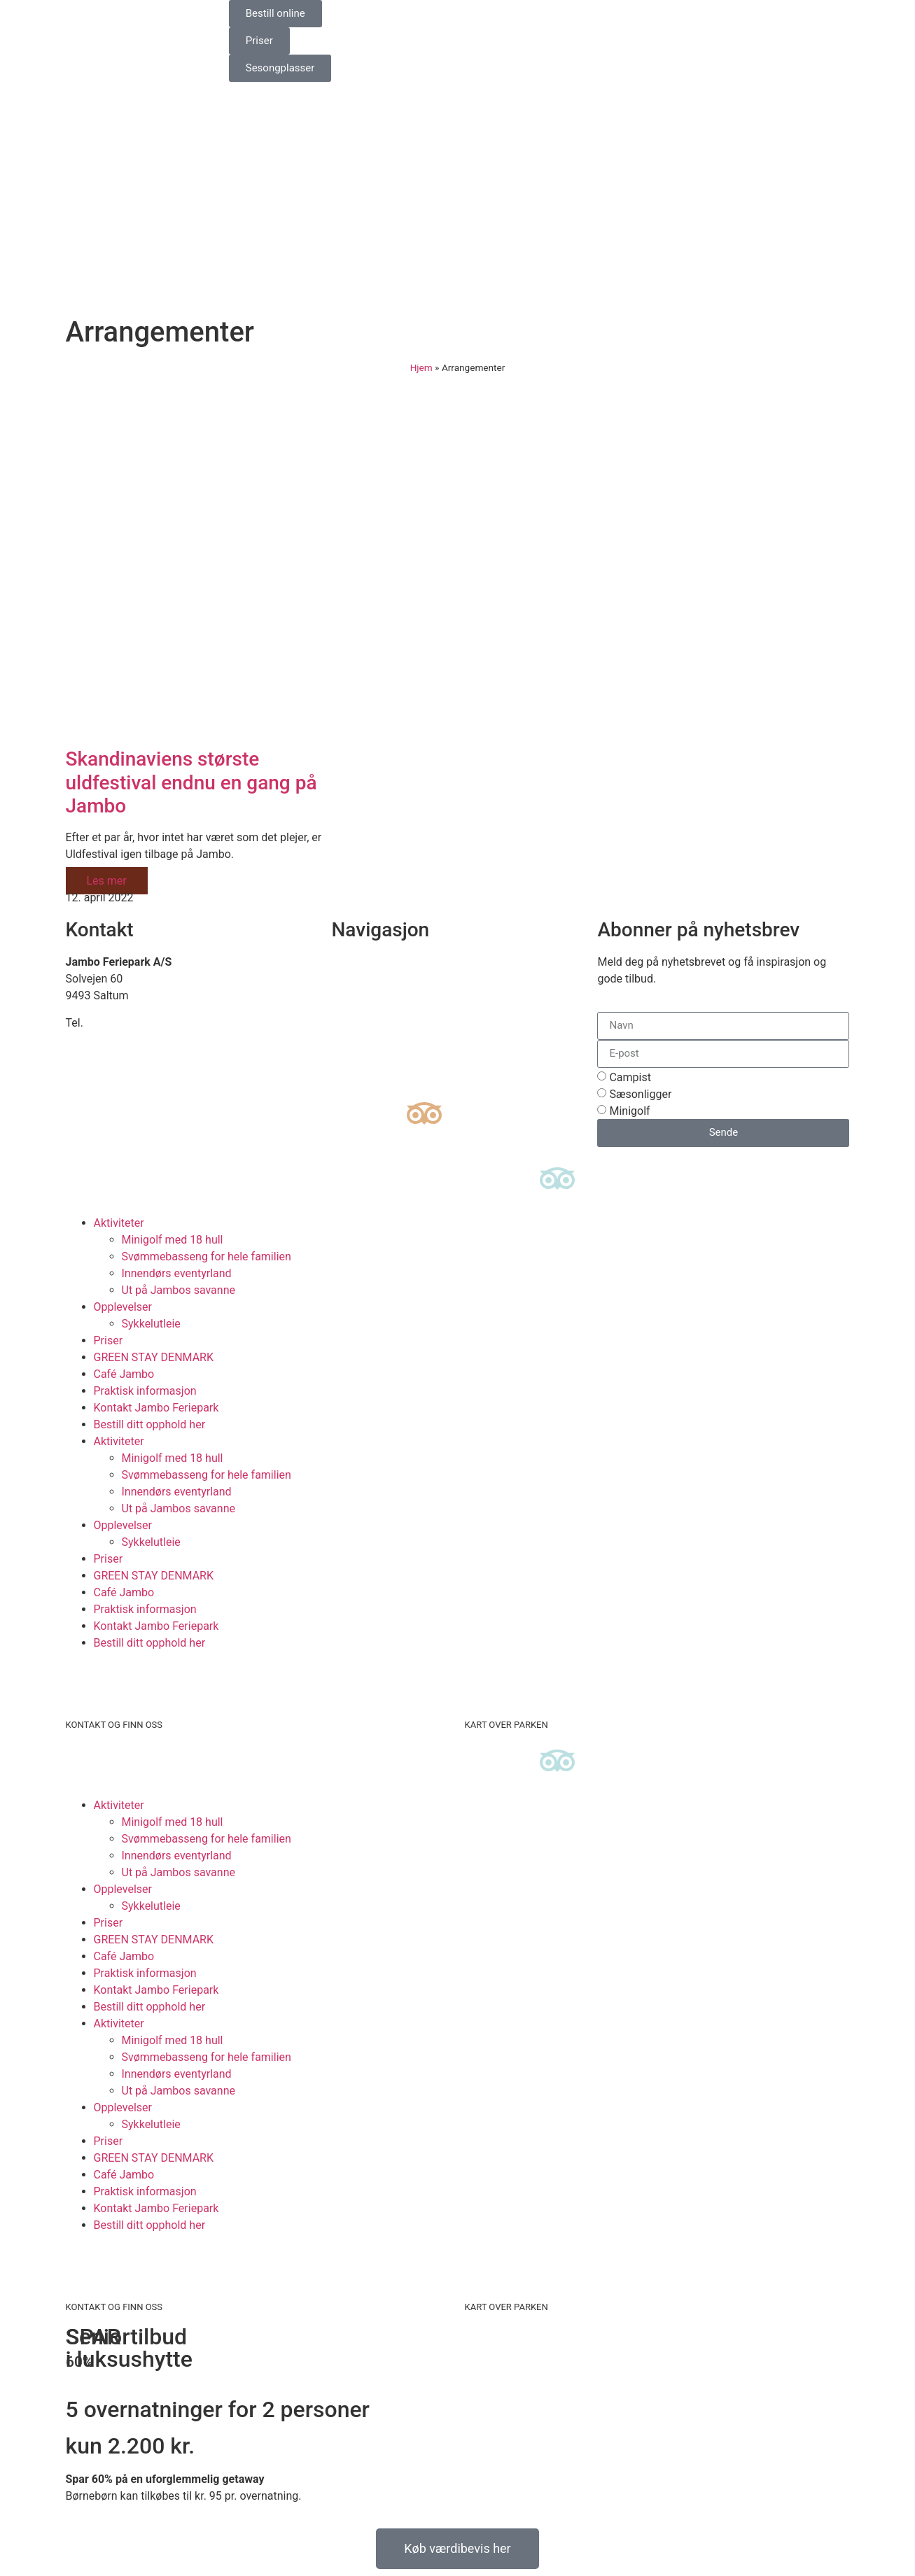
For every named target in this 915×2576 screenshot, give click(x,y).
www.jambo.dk (102, 1056)
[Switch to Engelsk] (503, 15)
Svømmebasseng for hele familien (206, 1256)
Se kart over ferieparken (390, 978)
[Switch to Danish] (476, 15)
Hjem (421, 367)
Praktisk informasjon (145, 1391)
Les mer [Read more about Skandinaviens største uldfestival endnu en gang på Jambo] (107, 880)
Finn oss (352, 962)
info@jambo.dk (103, 1039)
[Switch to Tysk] (530, 15)
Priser (108, 1340)
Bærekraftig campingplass (396, 995)
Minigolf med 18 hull (172, 1239)
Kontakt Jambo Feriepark (156, 1407)
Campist (630, 1077)
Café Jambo (124, 1374)
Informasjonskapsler (382, 1062)
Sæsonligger (640, 1094)
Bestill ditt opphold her (150, 1424)
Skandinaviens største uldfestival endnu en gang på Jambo (191, 782)
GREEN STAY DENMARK (154, 1357)
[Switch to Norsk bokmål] (556, 15)
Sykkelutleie (151, 1323)
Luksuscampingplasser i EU (399, 1012)
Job (340, 1046)
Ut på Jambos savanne (178, 1290)
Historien (353, 1029)
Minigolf (629, 1111)
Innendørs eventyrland (177, 1273)
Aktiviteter (119, 1223)
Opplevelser (123, 1307)
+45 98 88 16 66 (126, 1022)
